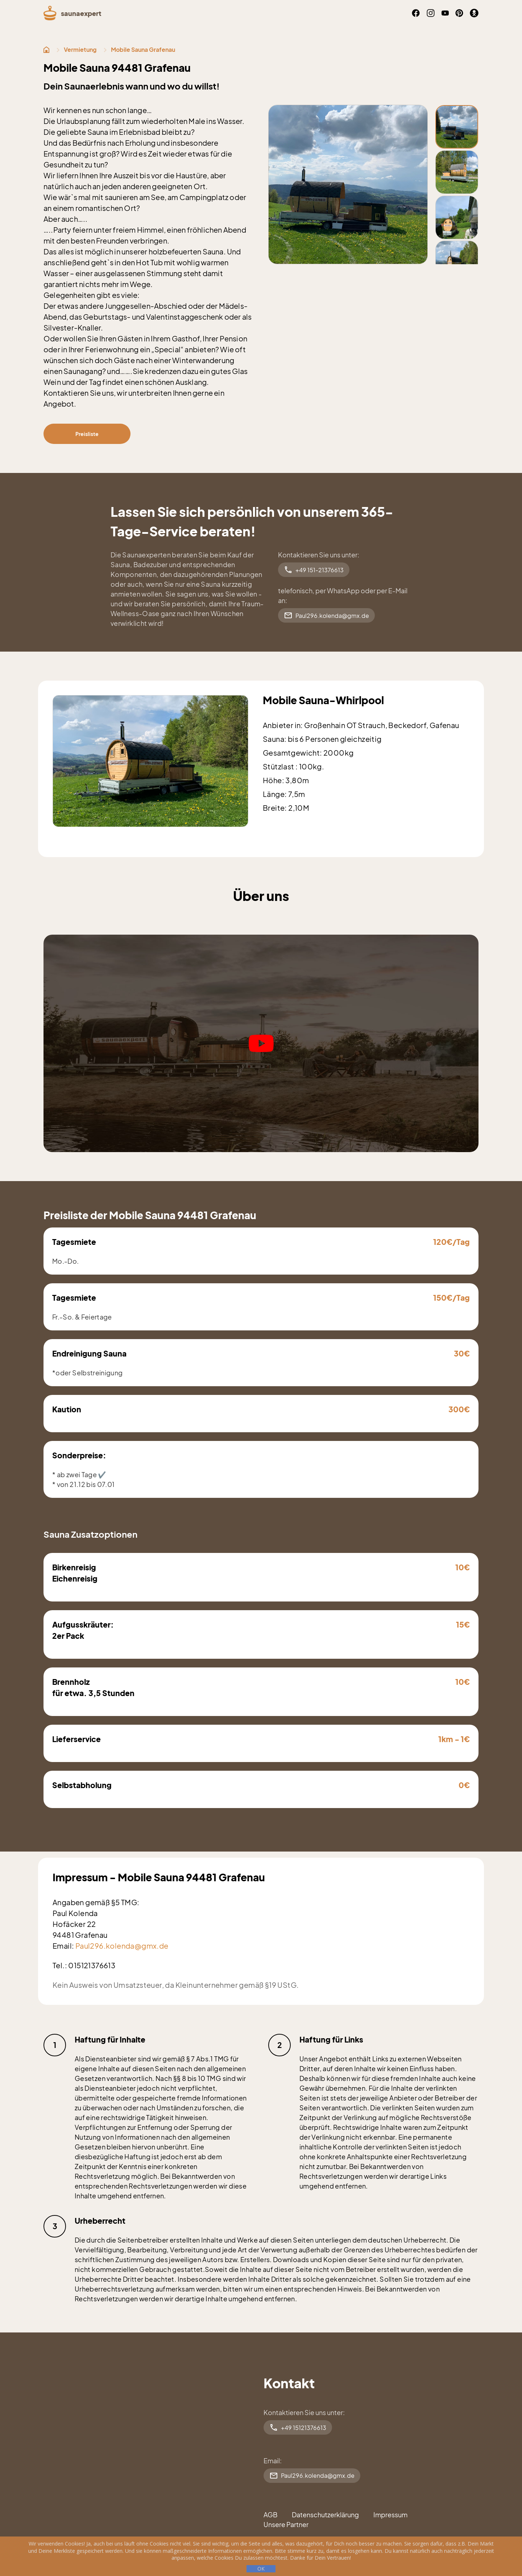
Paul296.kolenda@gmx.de (326, 615)
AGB (270, 2514)
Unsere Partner (286, 2524)
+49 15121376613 (297, 2427)
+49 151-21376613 (314, 569)
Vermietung (80, 49)
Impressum (390, 2514)
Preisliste (87, 434)
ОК (261, 2568)
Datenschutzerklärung (325, 2514)
